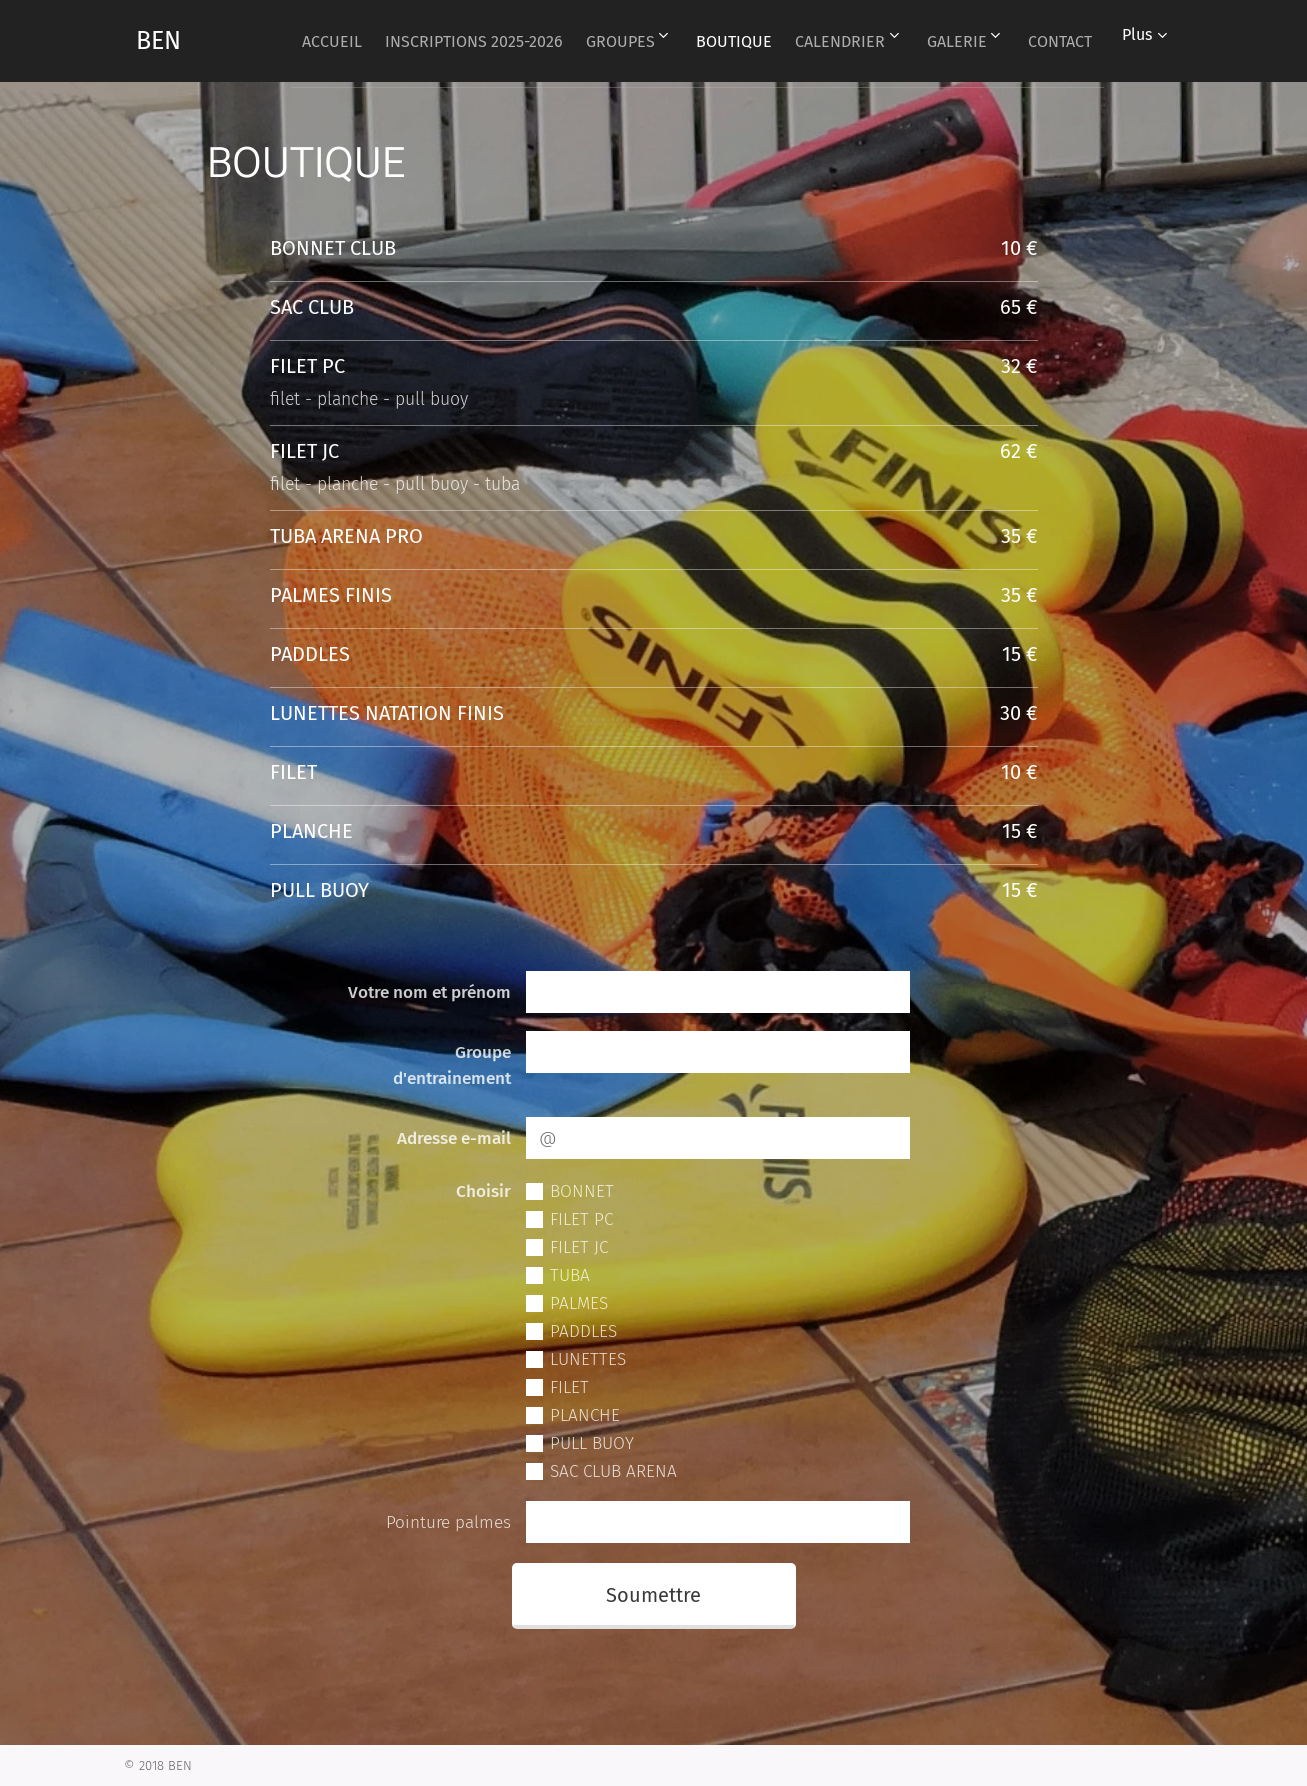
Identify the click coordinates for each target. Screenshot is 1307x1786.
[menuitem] (361, 41)
